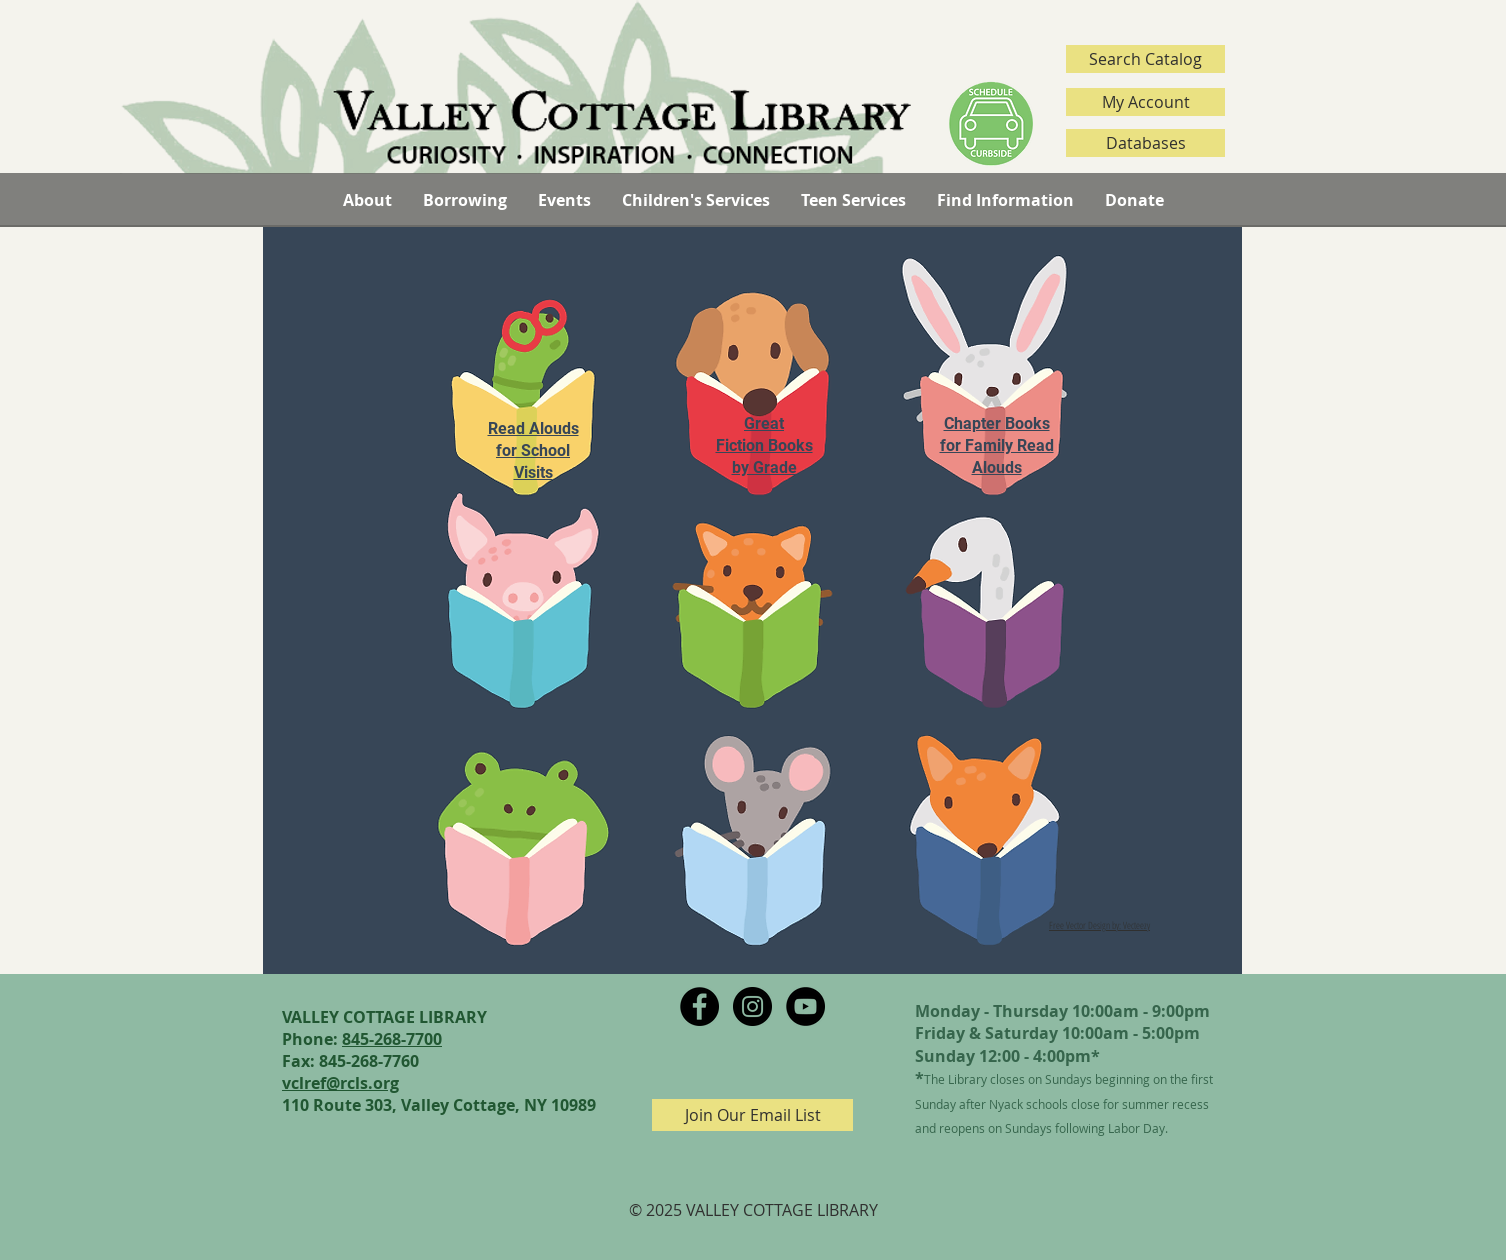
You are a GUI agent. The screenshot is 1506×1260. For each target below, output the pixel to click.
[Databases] (1145, 143)
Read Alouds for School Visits (533, 450)
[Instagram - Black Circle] (752, 1006)
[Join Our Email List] (752, 1115)
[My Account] (1145, 102)
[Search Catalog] (1145, 59)
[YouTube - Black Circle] (805, 1006)
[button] (367, 200)
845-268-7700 (392, 1039)
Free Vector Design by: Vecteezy (1099, 925)
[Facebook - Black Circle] (699, 1006)
